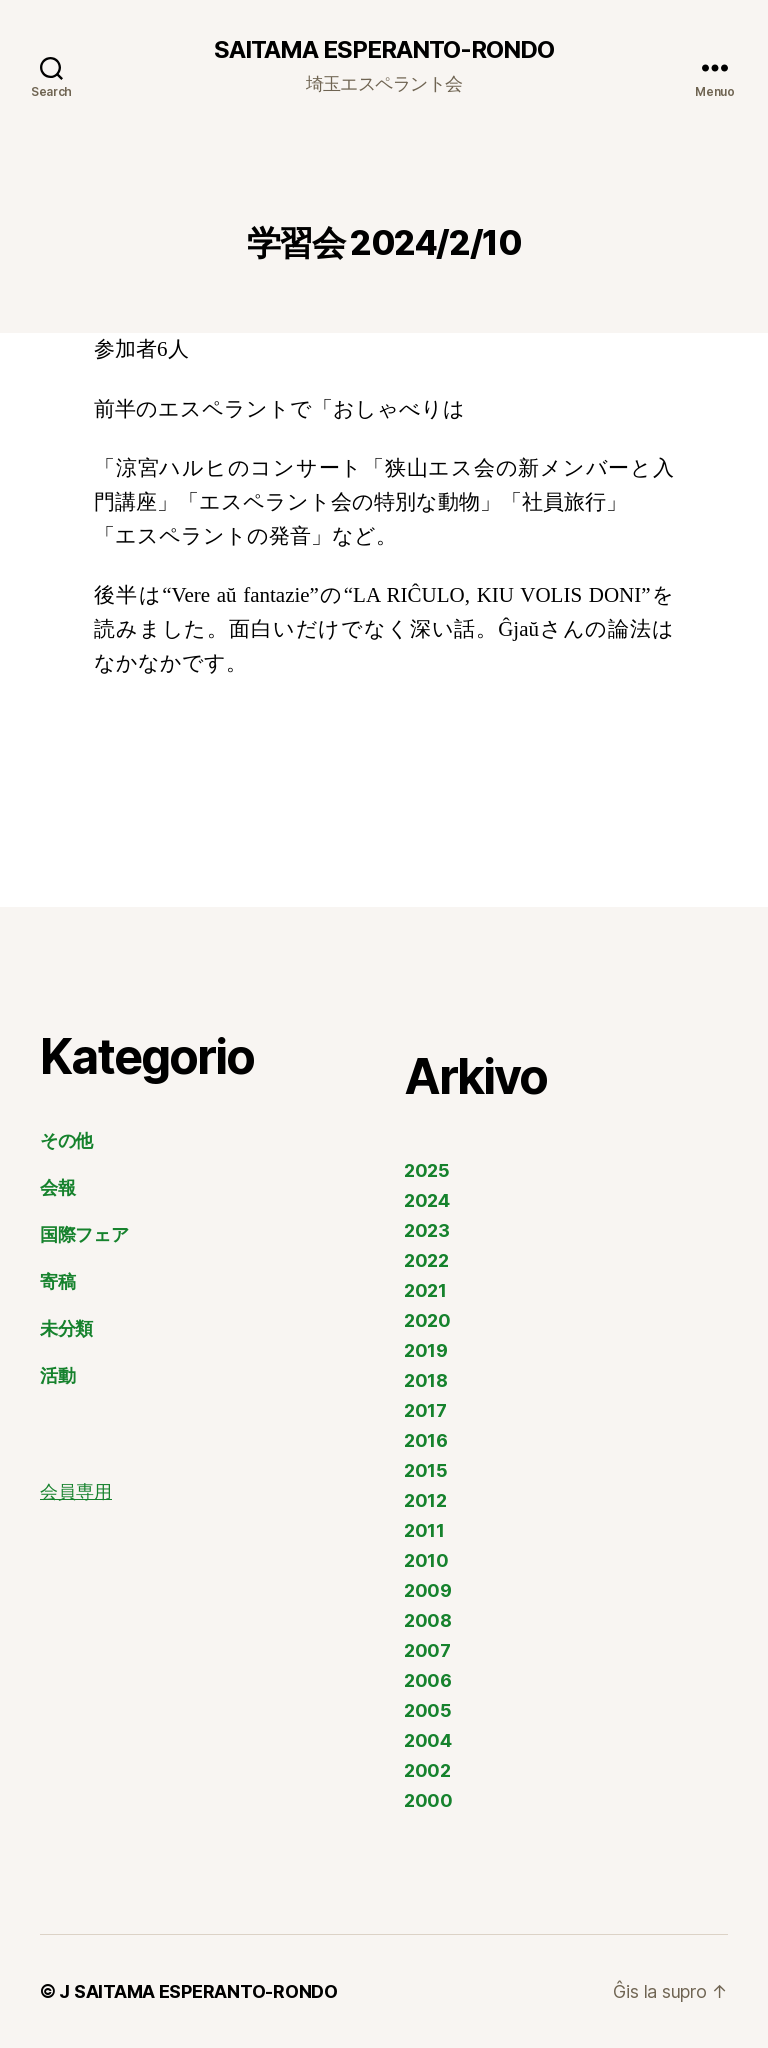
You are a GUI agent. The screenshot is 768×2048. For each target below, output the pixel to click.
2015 (426, 1470)
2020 (427, 1320)
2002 (427, 1770)
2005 (428, 1710)
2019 (426, 1350)
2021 (425, 1290)
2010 (426, 1560)
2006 (428, 1680)
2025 (427, 1170)
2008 (428, 1620)
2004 (428, 1740)
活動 (57, 1375)
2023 (427, 1230)
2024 (427, 1200)
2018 (426, 1380)
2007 (427, 1650)
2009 (428, 1590)
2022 (426, 1260)
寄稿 (57, 1281)
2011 (424, 1530)
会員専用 (76, 1492)
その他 (66, 1140)
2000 (428, 1800)
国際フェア (84, 1234)
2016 (426, 1440)
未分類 (66, 1328)
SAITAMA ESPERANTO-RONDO (384, 50)
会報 (57, 1187)
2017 (425, 1410)
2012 (425, 1500)
